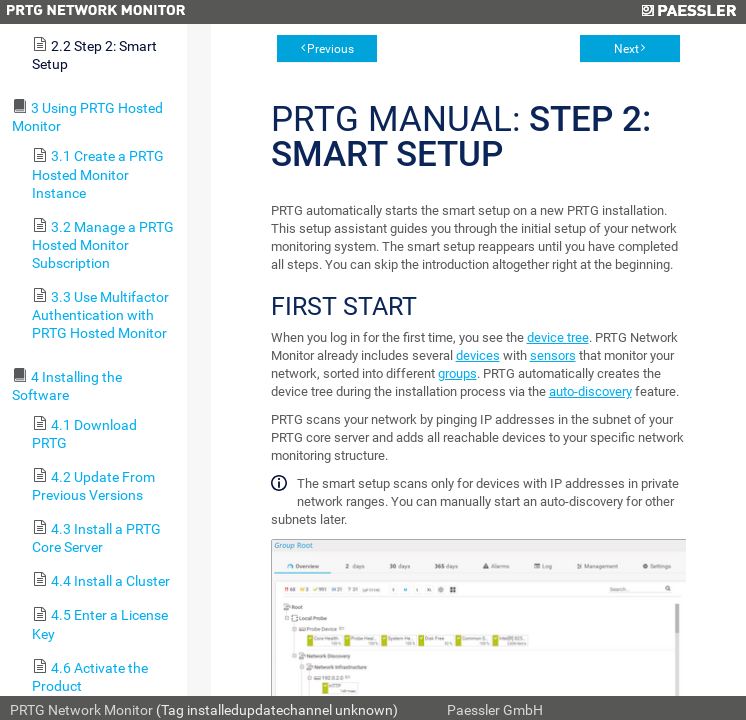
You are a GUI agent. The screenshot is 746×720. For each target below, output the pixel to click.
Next (626, 49)
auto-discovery (590, 391)
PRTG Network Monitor (81, 710)
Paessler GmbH (495, 710)
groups (457, 373)
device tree (558, 337)
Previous (330, 49)
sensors (553, 355)
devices (478, 355)
